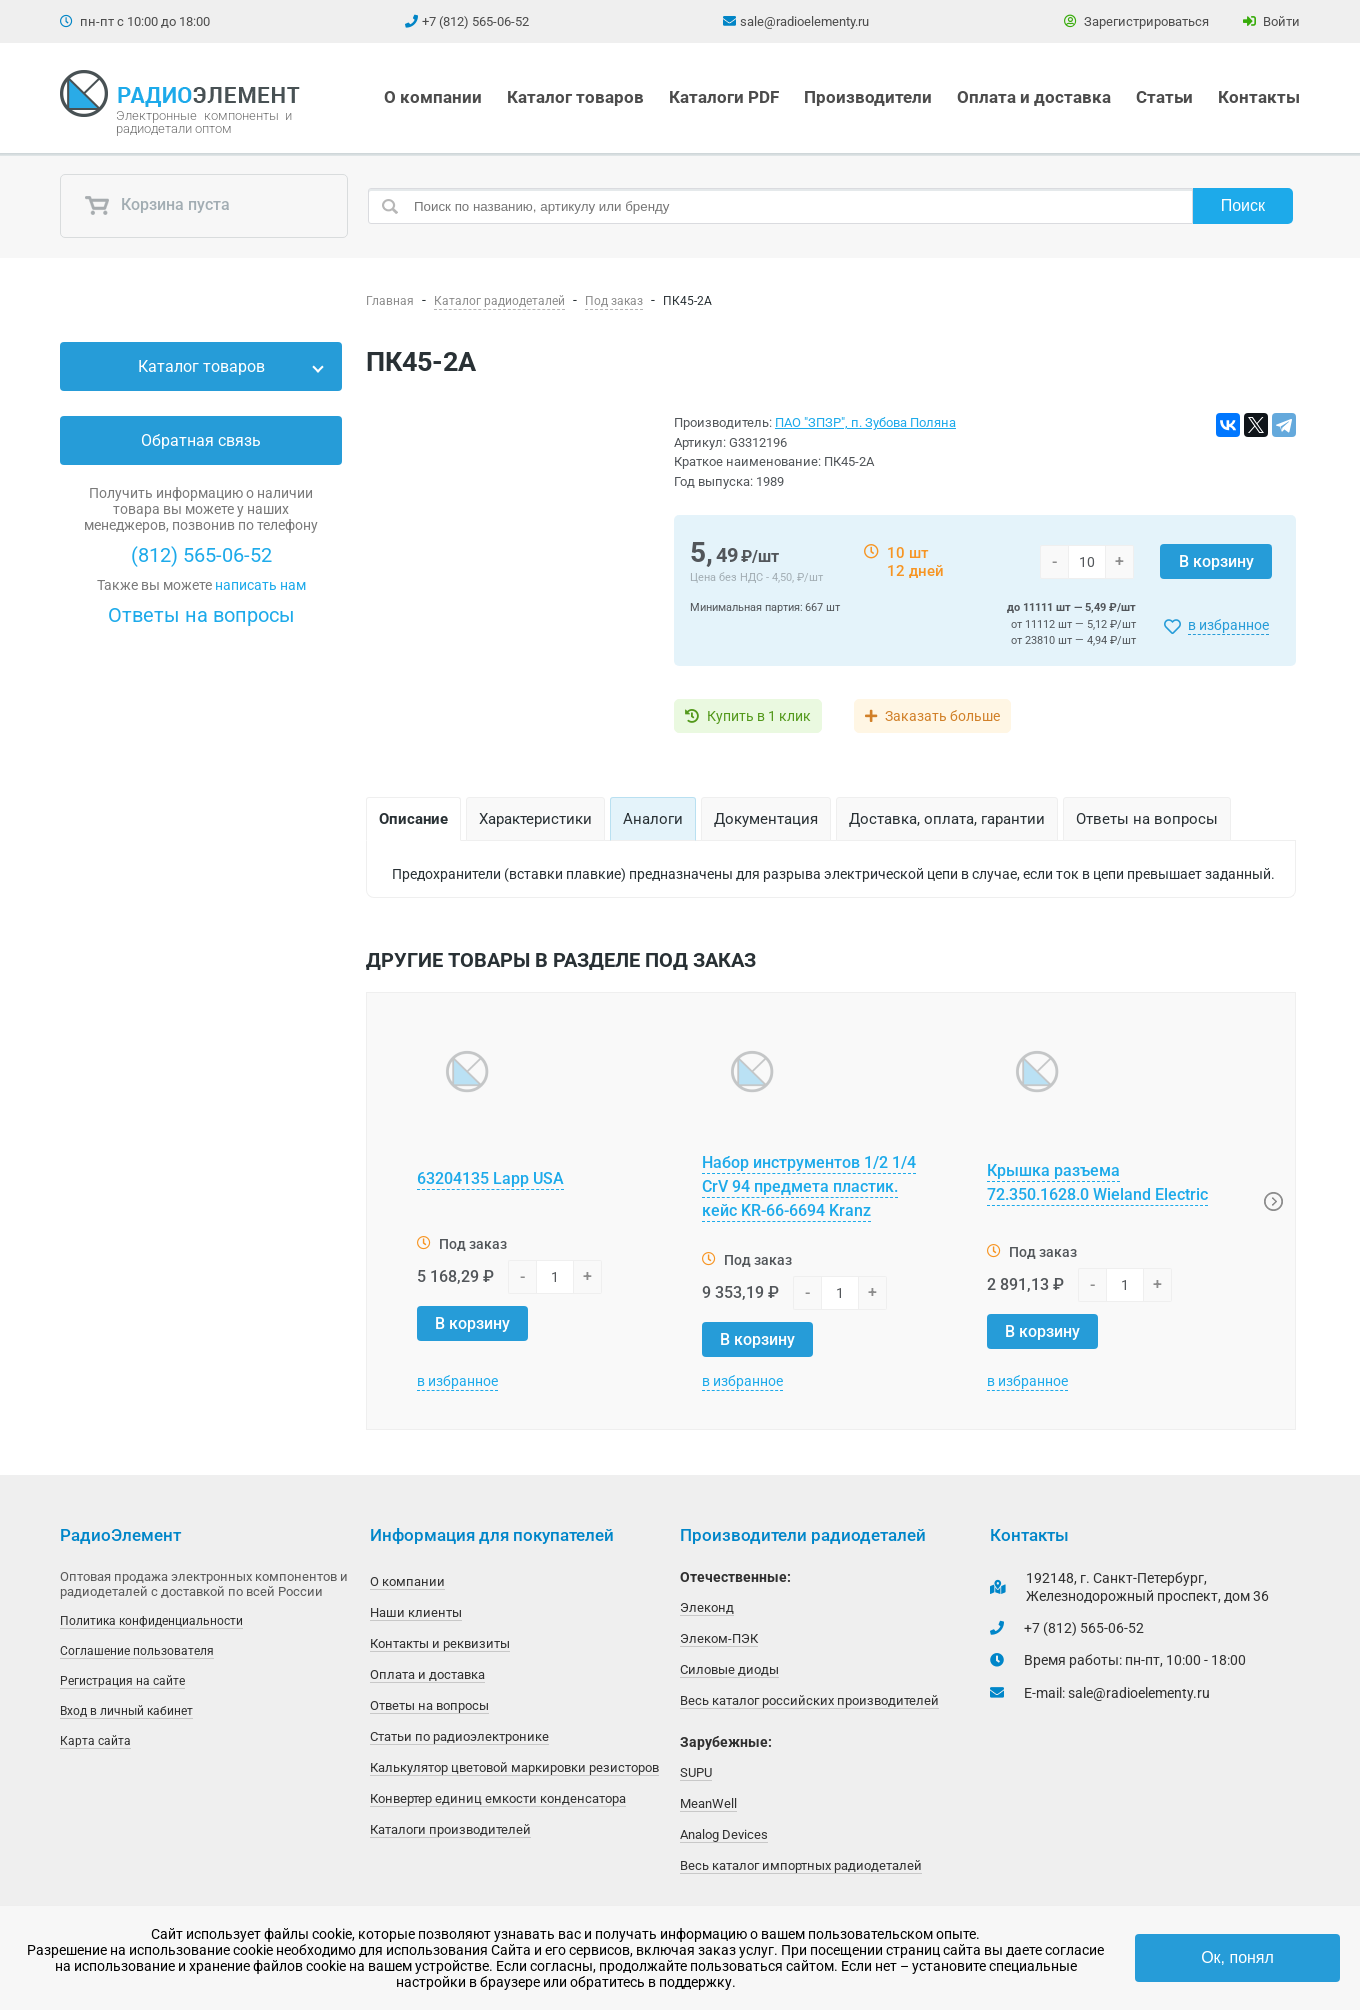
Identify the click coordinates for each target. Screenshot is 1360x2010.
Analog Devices (724, 1834)
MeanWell (708, 1803)
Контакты (1259, 97)
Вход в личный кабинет (126, 1711)
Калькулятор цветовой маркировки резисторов (514, 1767)
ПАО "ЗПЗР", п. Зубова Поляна (865, 422)
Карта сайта (95, 1741)
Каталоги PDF (724, 97)
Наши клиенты (416, 1612)
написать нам (260, 585)
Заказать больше (942, 716)
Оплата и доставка (1034, 97)
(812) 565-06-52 (201, 555)
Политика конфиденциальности (151, 1621)
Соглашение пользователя (137, 1651)
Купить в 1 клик (759, 716)
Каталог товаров (575, 97)
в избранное (1228, 625)
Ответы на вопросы (201, 615)
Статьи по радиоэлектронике (459, 1736)
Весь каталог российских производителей (809, 1700)
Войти (1271, 21)
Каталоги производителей (450, 1829)
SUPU (696, 1772)
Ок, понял (1237, 1957)
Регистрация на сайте (122, 1681)
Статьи (1164, 97)
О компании (433, 97)
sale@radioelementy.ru (804, 21)
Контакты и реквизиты (440, 1643)
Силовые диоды (729, 1669)
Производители (868, 97)
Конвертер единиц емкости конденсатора (498, 1798)
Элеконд (707, 1607)
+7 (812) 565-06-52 (475, 21)
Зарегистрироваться (1136, 21)
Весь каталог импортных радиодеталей (801, 1865)
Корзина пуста (157, 206)
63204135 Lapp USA (490, 1178)
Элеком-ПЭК (719, 1638)
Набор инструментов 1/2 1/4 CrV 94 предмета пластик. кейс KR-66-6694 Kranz (809, 1186)
